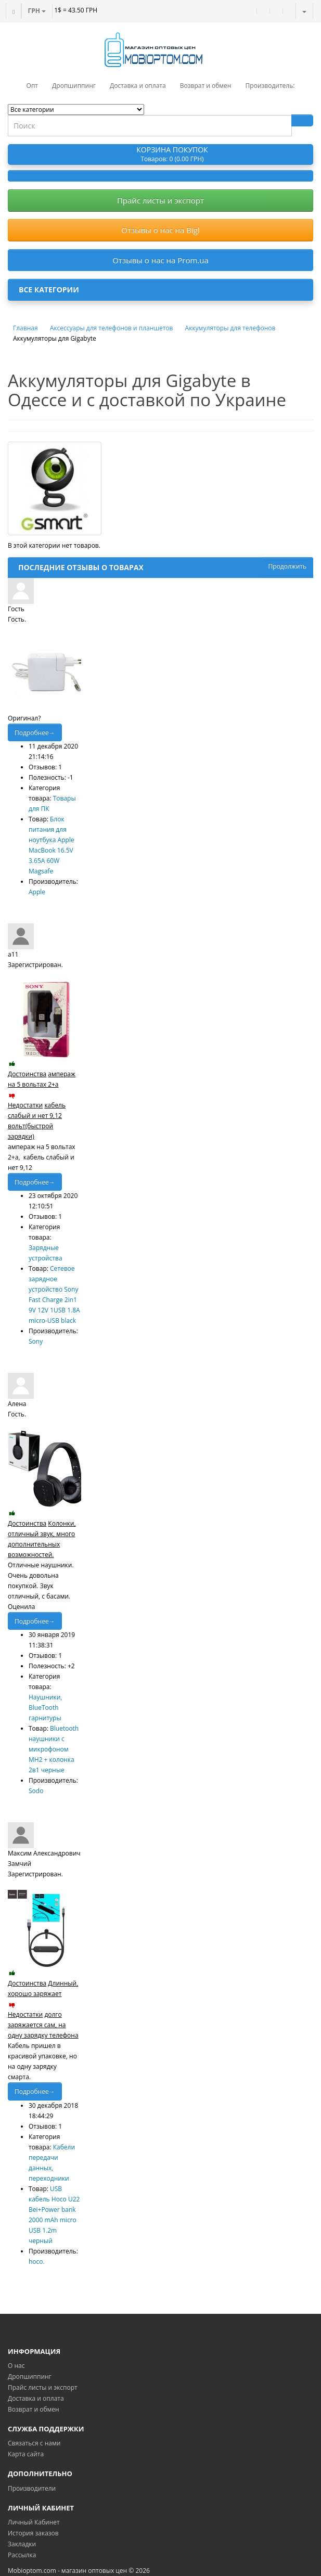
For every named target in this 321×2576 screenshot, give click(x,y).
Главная (25, 328)
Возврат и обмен (33, 2409)
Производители (32, 2488)
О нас (16, 2365)
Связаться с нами (34, 2443)
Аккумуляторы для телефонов (230, 328)
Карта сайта (26, 2454)
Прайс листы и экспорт (160, 200)
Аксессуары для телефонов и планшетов (111, 328)
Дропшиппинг (30, 2376)
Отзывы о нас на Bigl (160, 230)
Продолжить (287, 566)
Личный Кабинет (34, 2522)
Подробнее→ (35, 732)
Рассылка (22, 2555)
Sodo (36, 1790)
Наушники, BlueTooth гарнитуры (45, 1707)
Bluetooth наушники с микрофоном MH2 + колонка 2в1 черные (54, 1749)
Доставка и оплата (36, 2398)
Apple (37, 891)
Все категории (49, 289)
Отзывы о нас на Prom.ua (160, 260)
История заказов (33, 2533)
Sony (36, 1341)
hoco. (37, 2261)
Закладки (22, 2544)
